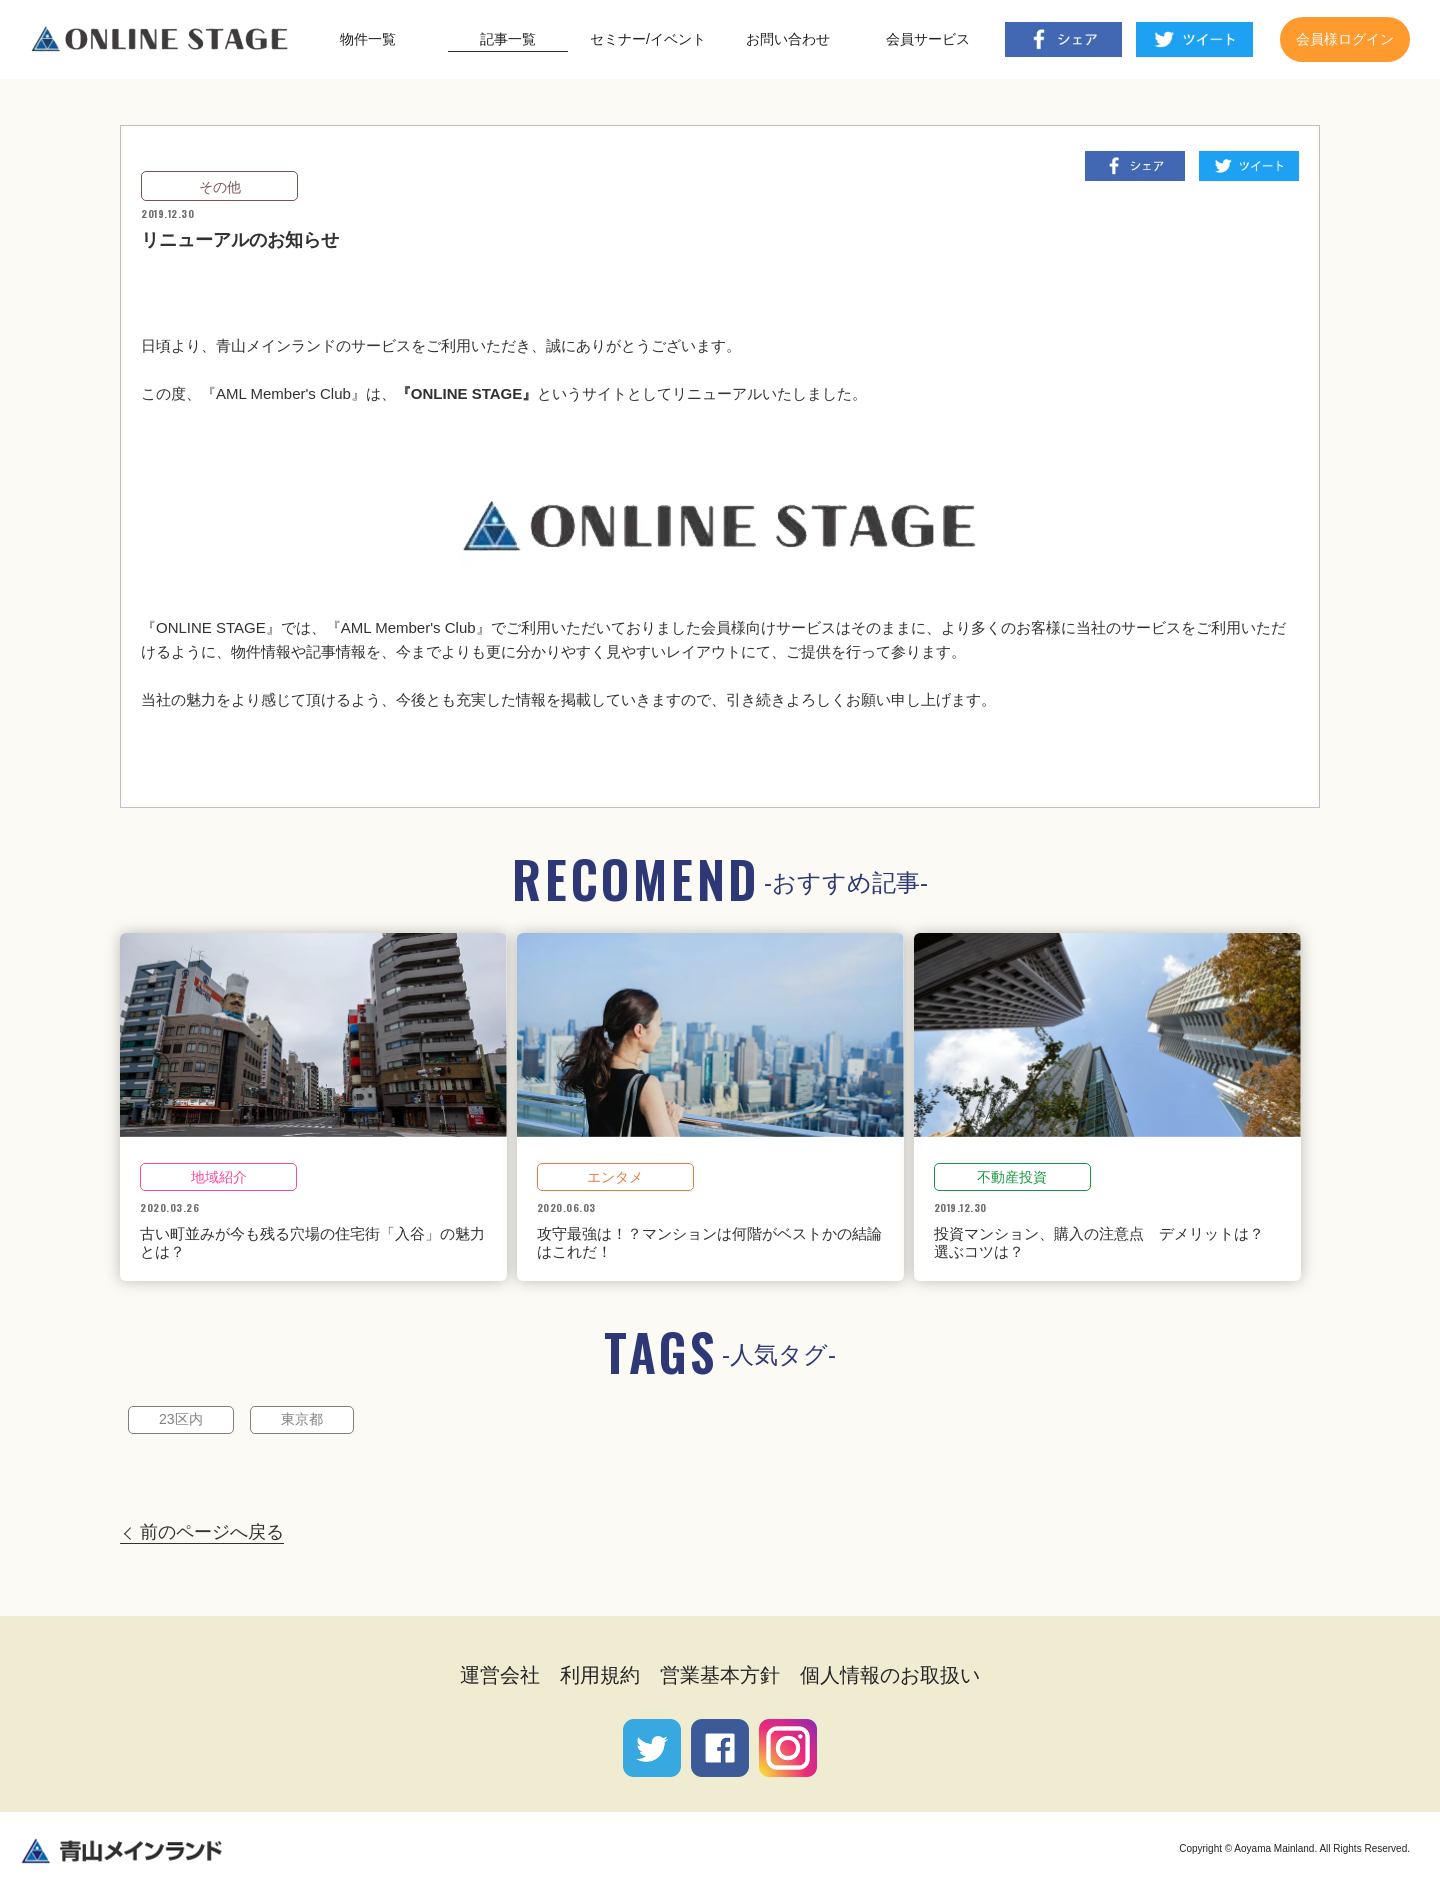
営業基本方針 (720, 1675)
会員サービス (928, 39)
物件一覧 (368, 39)
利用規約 (600, 1675)
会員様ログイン (1345, 39)
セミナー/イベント (648, 39)
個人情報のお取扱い (890, 1675)
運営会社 (500, 1675)
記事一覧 (508, 39)
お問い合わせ (788, 39)
